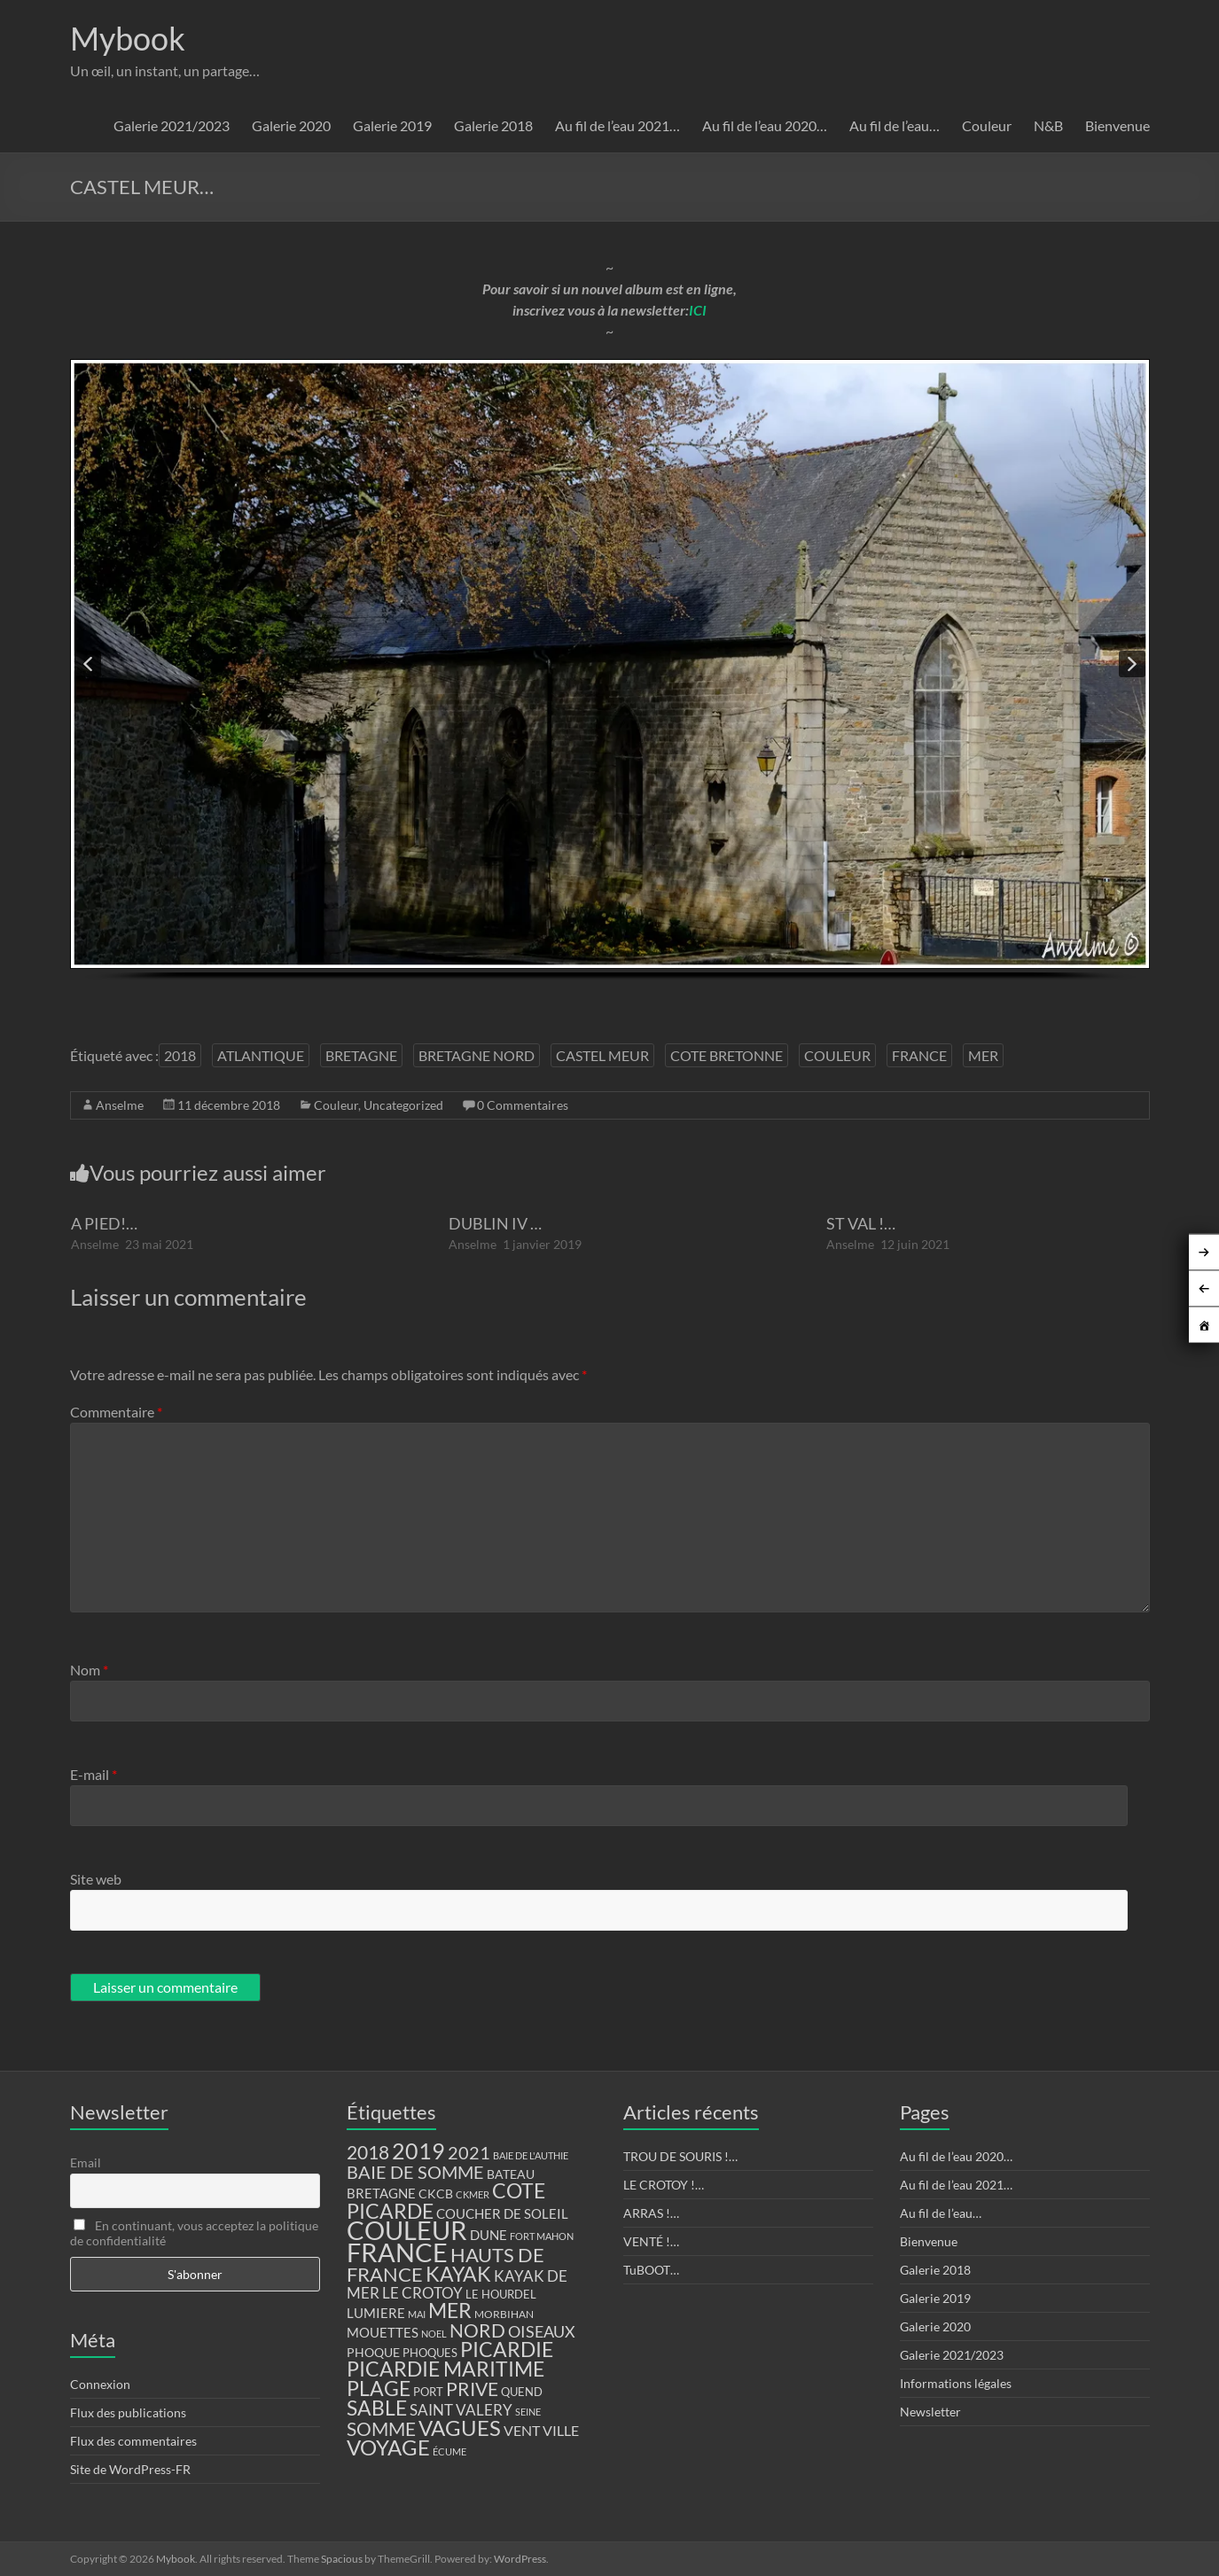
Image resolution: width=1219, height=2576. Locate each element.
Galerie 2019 (392, 125)
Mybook (127, 38)
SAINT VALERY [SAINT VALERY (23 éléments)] (461, 2409)
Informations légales (956, 2383)
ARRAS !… (651, 2213)
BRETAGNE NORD (476, 1055)
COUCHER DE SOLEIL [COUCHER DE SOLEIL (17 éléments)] (502, 2213)
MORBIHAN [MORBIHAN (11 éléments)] (504, 2314)
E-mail (93, 1774)
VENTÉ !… (651, 2241)
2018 (180, 1055)
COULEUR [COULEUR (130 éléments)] (407, 2229)
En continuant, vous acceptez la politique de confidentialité (194, 2233)
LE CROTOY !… (663, 2184)
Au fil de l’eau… (894, 125)
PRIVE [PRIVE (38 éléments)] (472, 2389)
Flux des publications (128, 2412)
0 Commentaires (522, 1104)
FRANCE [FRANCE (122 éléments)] (397, 2252)
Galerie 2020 (291, 125)
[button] (87, 664)
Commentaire (116, 1411)
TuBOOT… (651, 2269)
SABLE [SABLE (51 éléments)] (377, 2408)
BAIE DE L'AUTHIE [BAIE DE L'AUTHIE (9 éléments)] (530, 2155)
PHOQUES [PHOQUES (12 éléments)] (429, 2353)
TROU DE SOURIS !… (680, 2156)
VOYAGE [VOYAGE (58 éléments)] (388, 2447)
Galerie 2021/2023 (171, 125)
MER (983, 1055)
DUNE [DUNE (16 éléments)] (488, 2235)
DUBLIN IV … (495, 1223)
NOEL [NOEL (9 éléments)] (434, 2333)
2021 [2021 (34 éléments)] (469, 2153)
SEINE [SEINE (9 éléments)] (528, 2411)
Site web (95, 1878)
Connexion (100, 2384)
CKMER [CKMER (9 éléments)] (472, 2194)
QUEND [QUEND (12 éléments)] (522, 2392)
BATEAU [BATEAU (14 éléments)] (511, 2174)
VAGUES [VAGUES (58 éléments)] (459, 2428)
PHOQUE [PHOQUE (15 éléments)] (373, 2352)
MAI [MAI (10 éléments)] (417, 2314)
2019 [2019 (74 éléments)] (418, 2150)
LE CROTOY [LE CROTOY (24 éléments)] (422, 2292)
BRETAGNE (361, 1055)
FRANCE (919, 1055)
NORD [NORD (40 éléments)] (477, 2330)
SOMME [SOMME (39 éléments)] (381, 2428)
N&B (1048, 125)
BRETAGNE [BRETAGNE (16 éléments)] (381, 2193)
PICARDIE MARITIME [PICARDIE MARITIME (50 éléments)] (445, 2369)
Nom (89, 1669)
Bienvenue (1117, 125)
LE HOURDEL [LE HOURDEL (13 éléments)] (500, 2294)
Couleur (987, 125)
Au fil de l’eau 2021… (617, 125)
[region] (610, 687)
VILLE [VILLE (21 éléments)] (561, 2430)
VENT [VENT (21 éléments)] (522, 2430)
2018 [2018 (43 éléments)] (368, 2152)
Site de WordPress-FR (130, 2469)
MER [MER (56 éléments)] (450, 2310)
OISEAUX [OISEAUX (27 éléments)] (541, 2331)
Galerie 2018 (493, 125)
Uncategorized (403, 1104)
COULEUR (837, 1055)
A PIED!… (104, 1223)
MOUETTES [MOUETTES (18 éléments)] (382, 2332)
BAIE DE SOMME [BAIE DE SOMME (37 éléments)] (415, 2171)
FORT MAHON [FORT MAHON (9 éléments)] (542, 2236)
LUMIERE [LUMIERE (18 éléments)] (376, 2313)
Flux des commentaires (133, 2440)
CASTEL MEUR (602, 1055)
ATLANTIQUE (260, 1055)
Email (85, 2162)
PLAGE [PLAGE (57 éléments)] (378, 2388)
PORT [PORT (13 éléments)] (428, 2392)
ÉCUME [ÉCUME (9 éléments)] (449, 2451)
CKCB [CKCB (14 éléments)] (435, 2194)
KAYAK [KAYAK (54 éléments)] (458, 2273)
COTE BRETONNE (726, 1055)
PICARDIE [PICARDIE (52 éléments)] (506, 2349)
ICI (698, 309)
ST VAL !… (860, 1223)
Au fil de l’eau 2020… (764, 125)
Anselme (120, 1104)
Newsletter (930, 2411)
